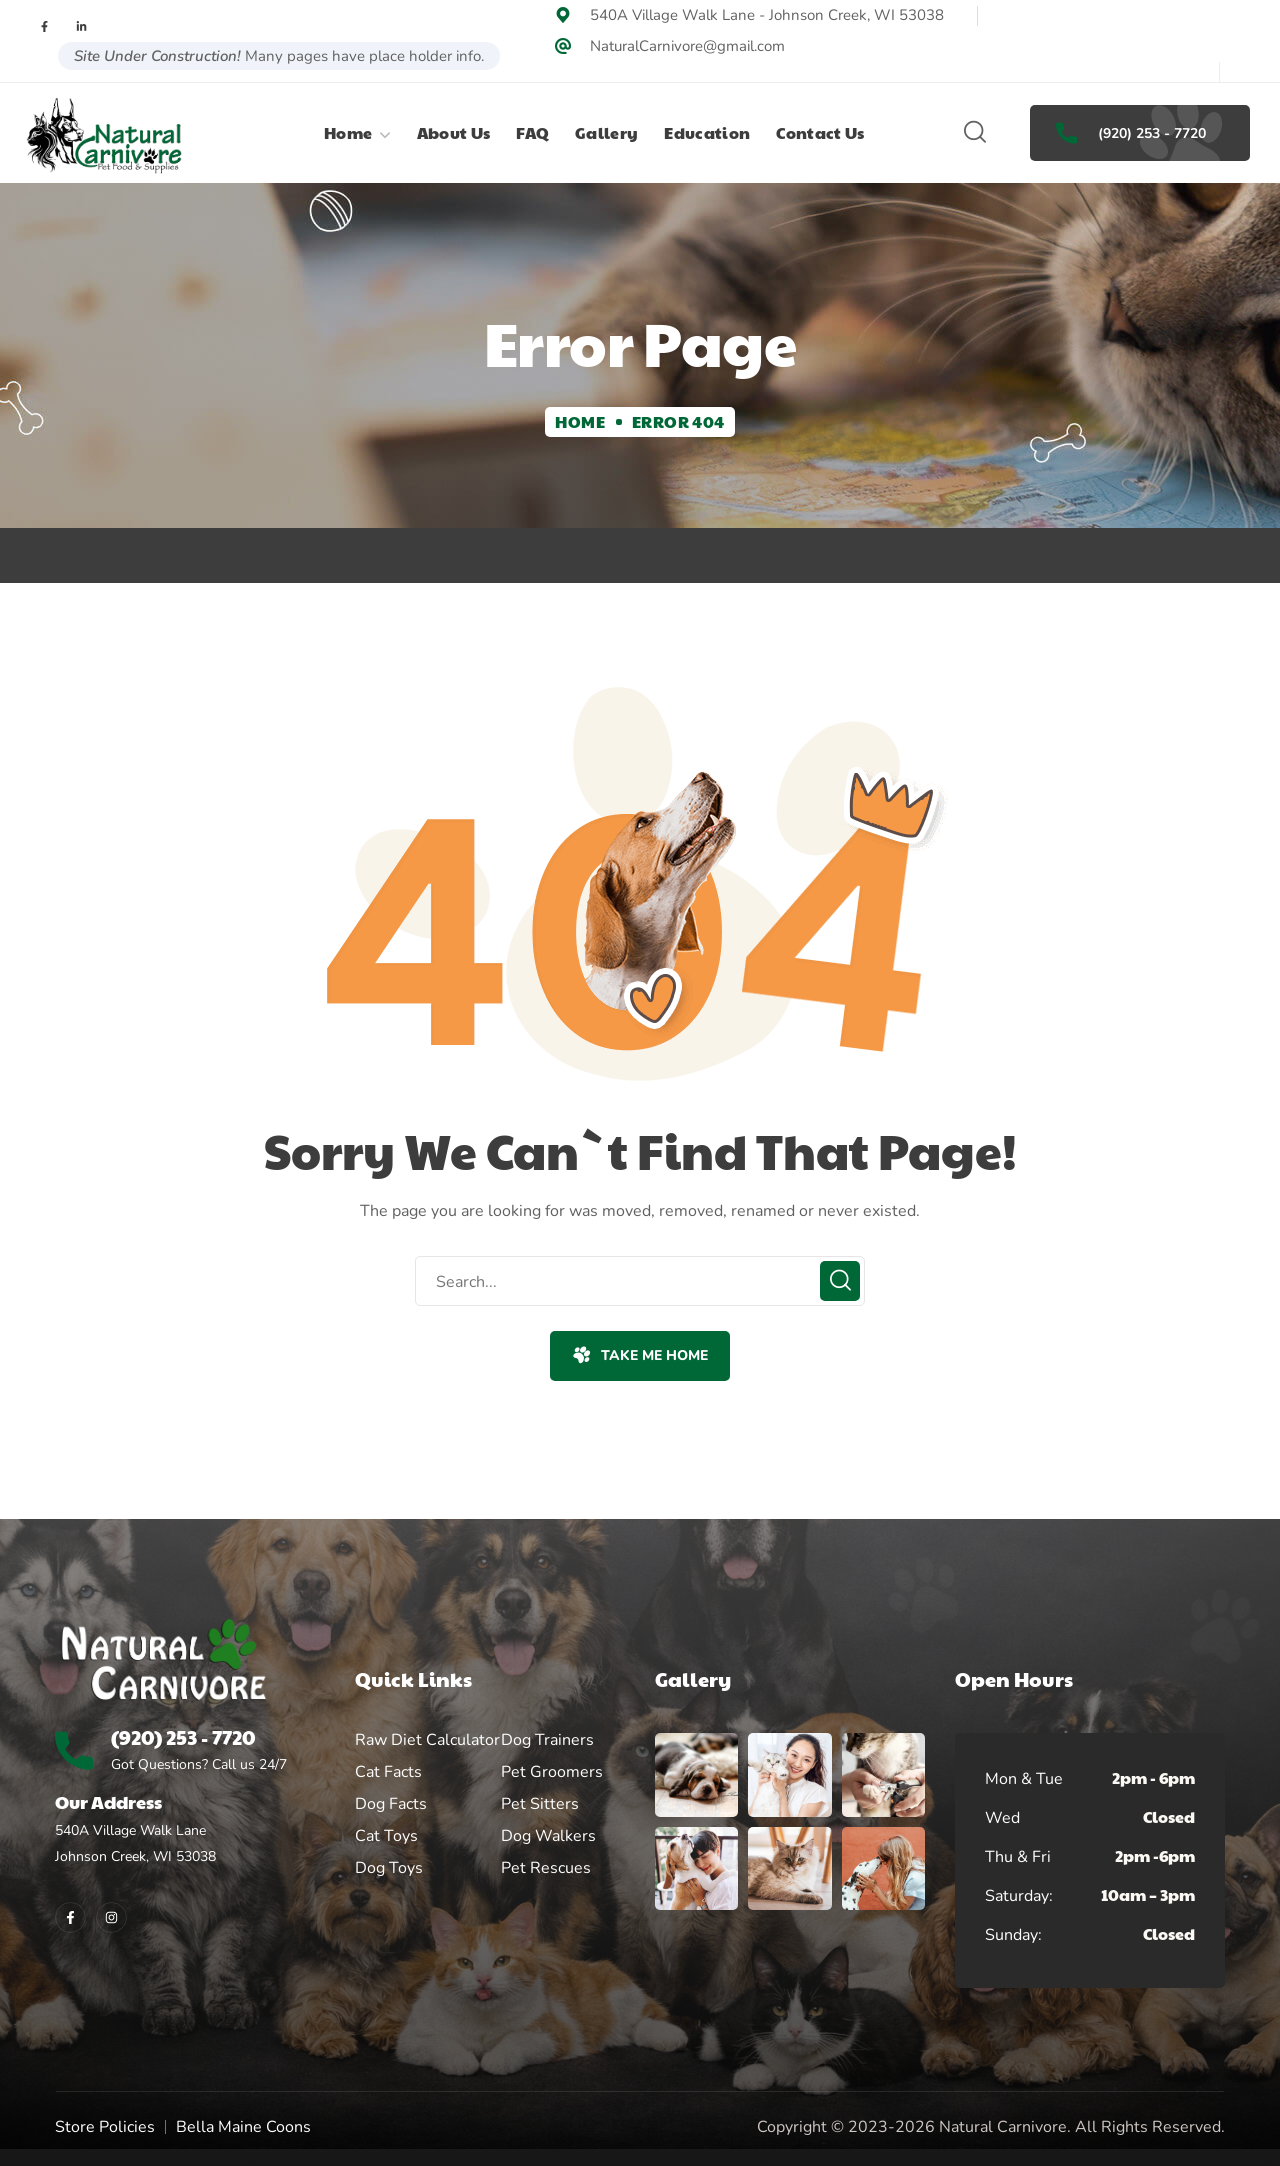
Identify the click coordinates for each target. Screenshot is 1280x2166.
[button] (975, 133)
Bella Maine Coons (243, 2127)
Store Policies (105, 2127)
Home (580, 421)
